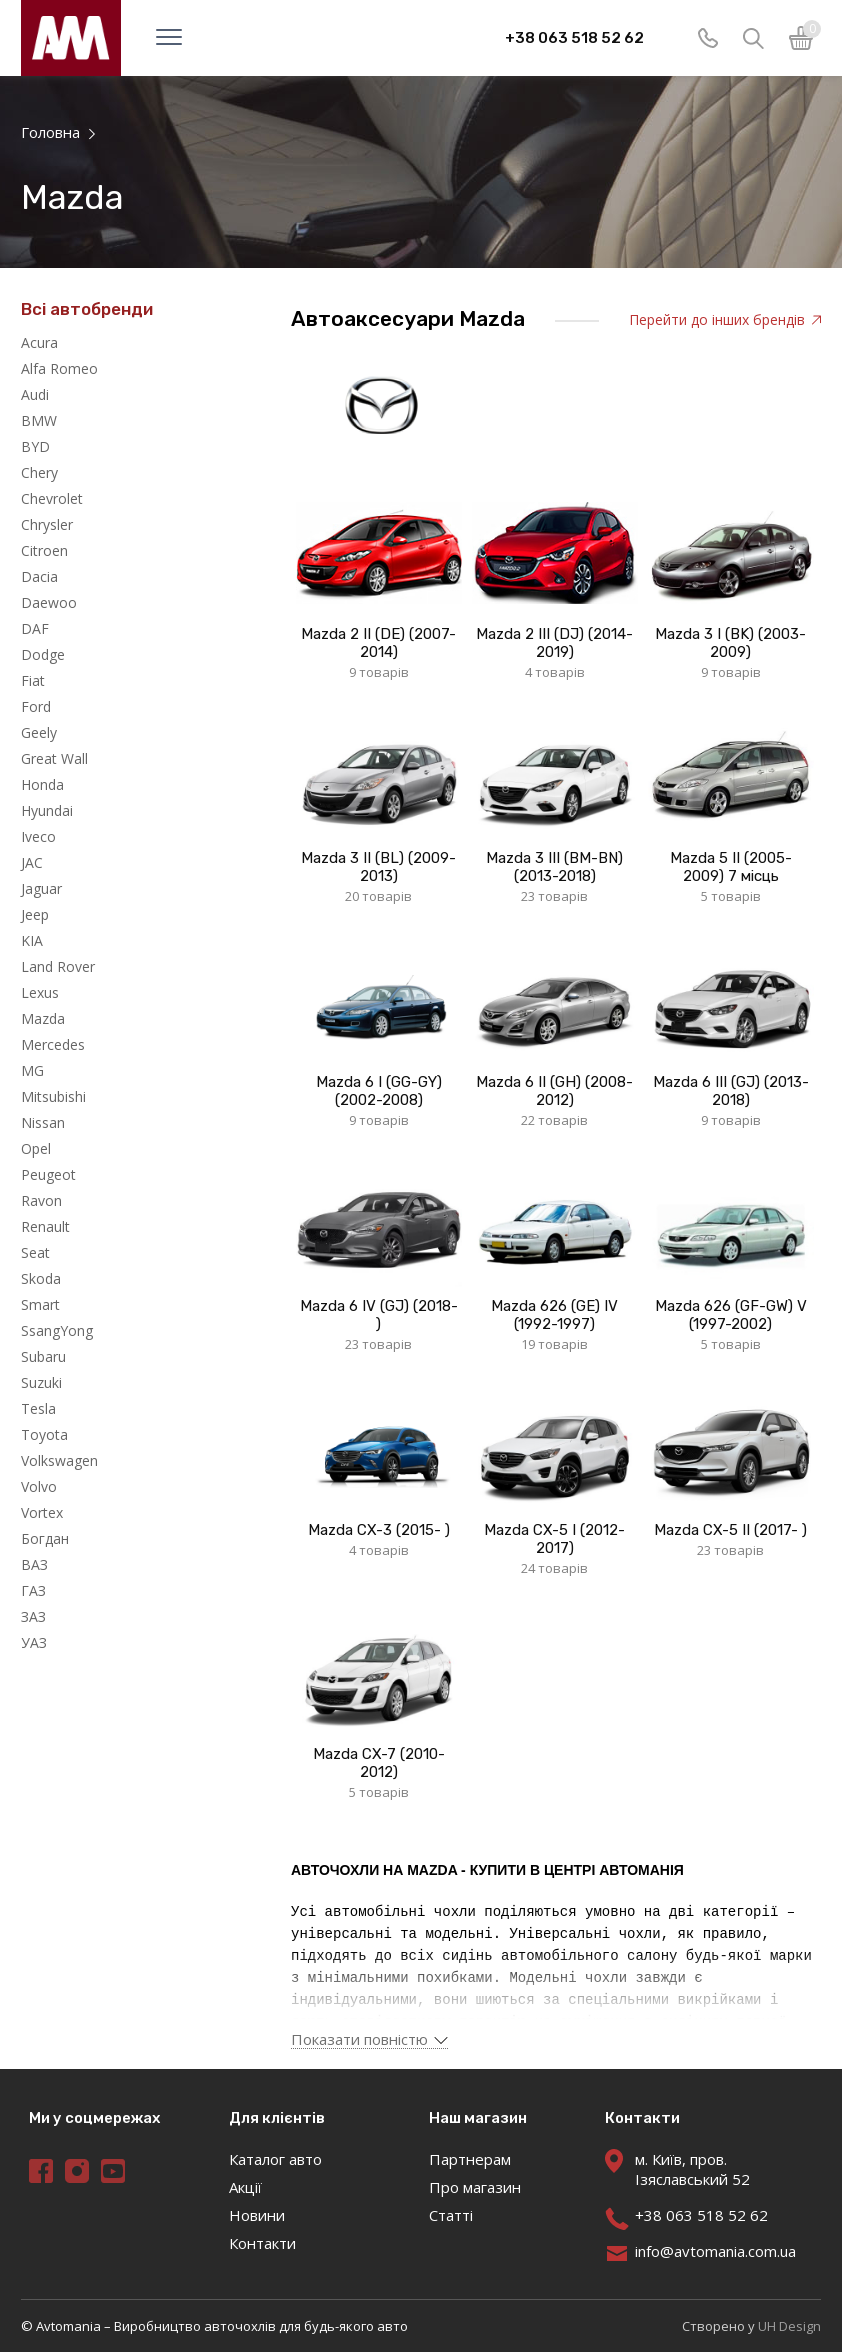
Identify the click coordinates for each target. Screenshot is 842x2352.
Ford (36, 706)
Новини (257, 2215)
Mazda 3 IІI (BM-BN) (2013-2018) (554, 867)
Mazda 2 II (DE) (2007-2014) (378, 643)
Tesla (38, 1408)
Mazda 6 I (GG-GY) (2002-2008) (379, 1091)
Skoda (41, 1278)
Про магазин (475, 2187)
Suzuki (41, 1382)
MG (32, 1070)
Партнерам (470, 2159)
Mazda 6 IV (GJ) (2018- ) (379, 1315)
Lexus (40, 992)
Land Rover (58, 966)
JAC (32, 862)
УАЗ (34, 1642)
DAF (35, 628)
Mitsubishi (53, 1096)
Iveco (38, 836)
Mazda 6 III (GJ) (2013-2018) (731, 1091)
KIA (32, 940)
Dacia (39, 576)
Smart (40, 1304)
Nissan (43, 1122)
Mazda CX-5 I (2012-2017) (554, 1539)
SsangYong (57, 1330)
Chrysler (47, 524)
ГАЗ (33, 1590)
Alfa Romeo (59, 368)
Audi (35, 394)
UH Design (789, 2326)
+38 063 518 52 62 (574, 38)
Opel (36, 1148)
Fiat (33, 680)
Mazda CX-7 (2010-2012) (379, 1763)
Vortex (42, 1512)
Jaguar (41, 888)
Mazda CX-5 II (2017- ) (730, 1530)
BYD (35, 446)
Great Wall (54, 758)
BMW (39, 420)
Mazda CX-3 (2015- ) (379, 1530)
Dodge (43, 654)
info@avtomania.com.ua (715, 2251)
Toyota (44, 1434)
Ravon (41, 1200)
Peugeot (48, 1174)
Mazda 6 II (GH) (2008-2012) (554, 1091)
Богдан (45, 1538)
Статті (451, 2215)
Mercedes (53, 1044)
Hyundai (47, 810)
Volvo (39, 1486)
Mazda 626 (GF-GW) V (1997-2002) (731, 1315)
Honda (42, 784)
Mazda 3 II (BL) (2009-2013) (378, 867)
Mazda (43, 1018)
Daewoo (49, 602)
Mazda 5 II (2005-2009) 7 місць (731, 867)
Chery (39, 472)
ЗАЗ (33, 1616)
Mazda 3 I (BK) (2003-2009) (730, 643)
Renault (45, 1226)
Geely (39, 732)
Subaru (43, 1356)
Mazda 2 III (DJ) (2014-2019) (554, 643)
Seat (35, 1252)
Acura (39, 342)
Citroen (44, 550)
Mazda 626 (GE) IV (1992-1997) (554, 1315)
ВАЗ (34, 1564)
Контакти (262, 2243)
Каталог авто (275, 2159)
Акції (245, 2187)
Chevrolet (52, 498)
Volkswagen (59, 1460)
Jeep (35, 914)
